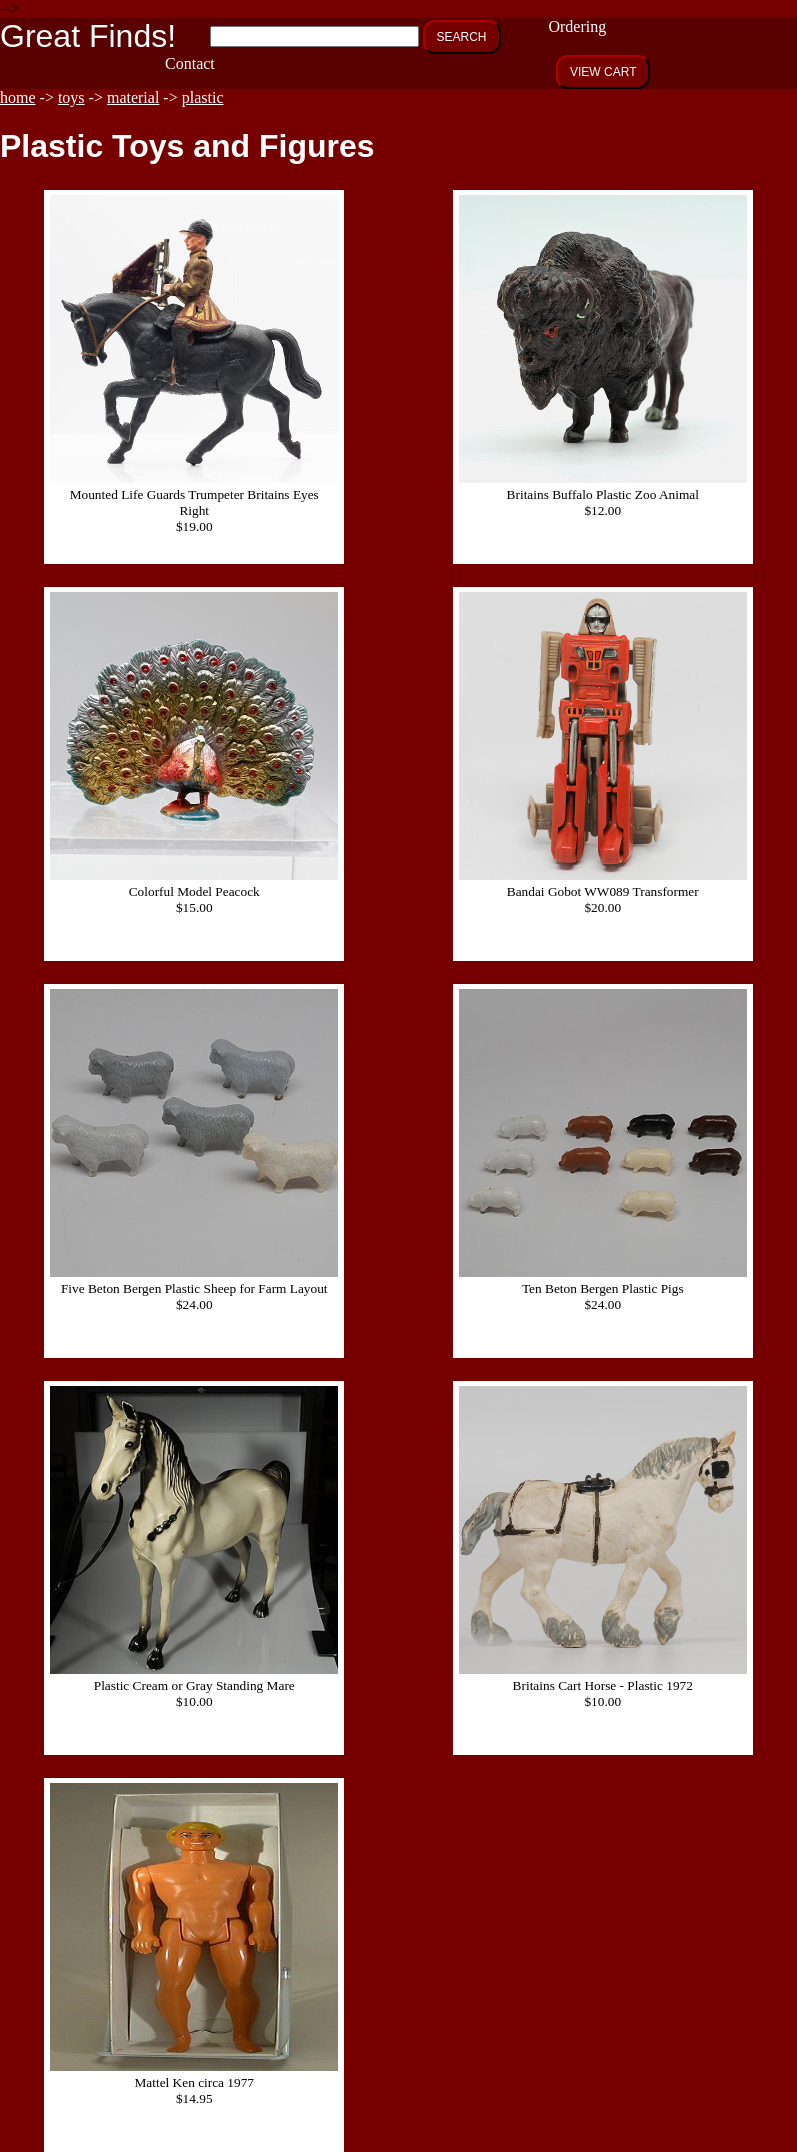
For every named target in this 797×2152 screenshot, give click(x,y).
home (18, 97)
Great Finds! (88, 36)
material (133, 97)
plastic (203, 97)
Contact (190, 63)
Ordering (577, 26)
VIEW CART (603, 72)
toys (71, 97)
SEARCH (462, 37)
